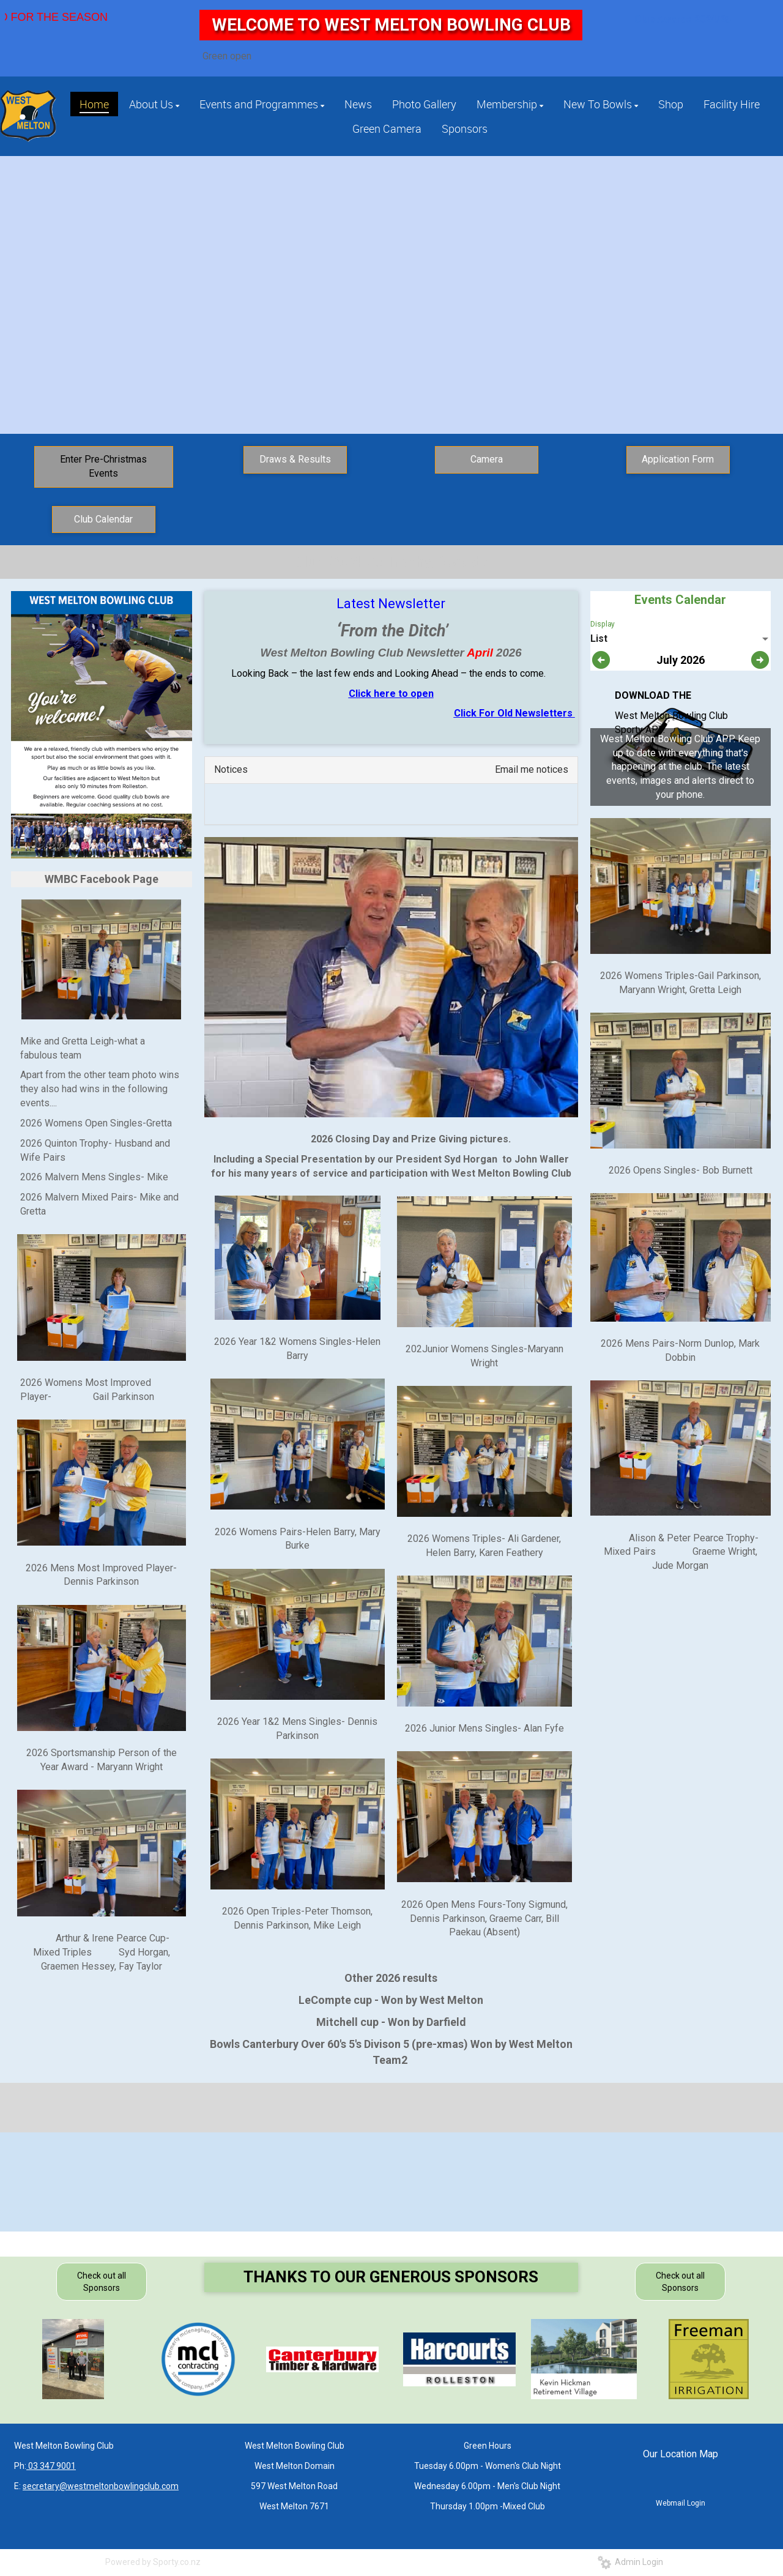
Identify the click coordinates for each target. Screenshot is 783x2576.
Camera (486, 459)
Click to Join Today (392, 301)
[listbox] (680, 638)
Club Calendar (103, 519)
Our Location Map (680, 2454)
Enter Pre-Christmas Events (103, 466)
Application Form (678, 459)
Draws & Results (295, 459)
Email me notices (531, 769)
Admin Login (630, 2562)
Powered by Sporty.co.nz (153, 2562)
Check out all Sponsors (101, 2282)
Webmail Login (680, 2503)
